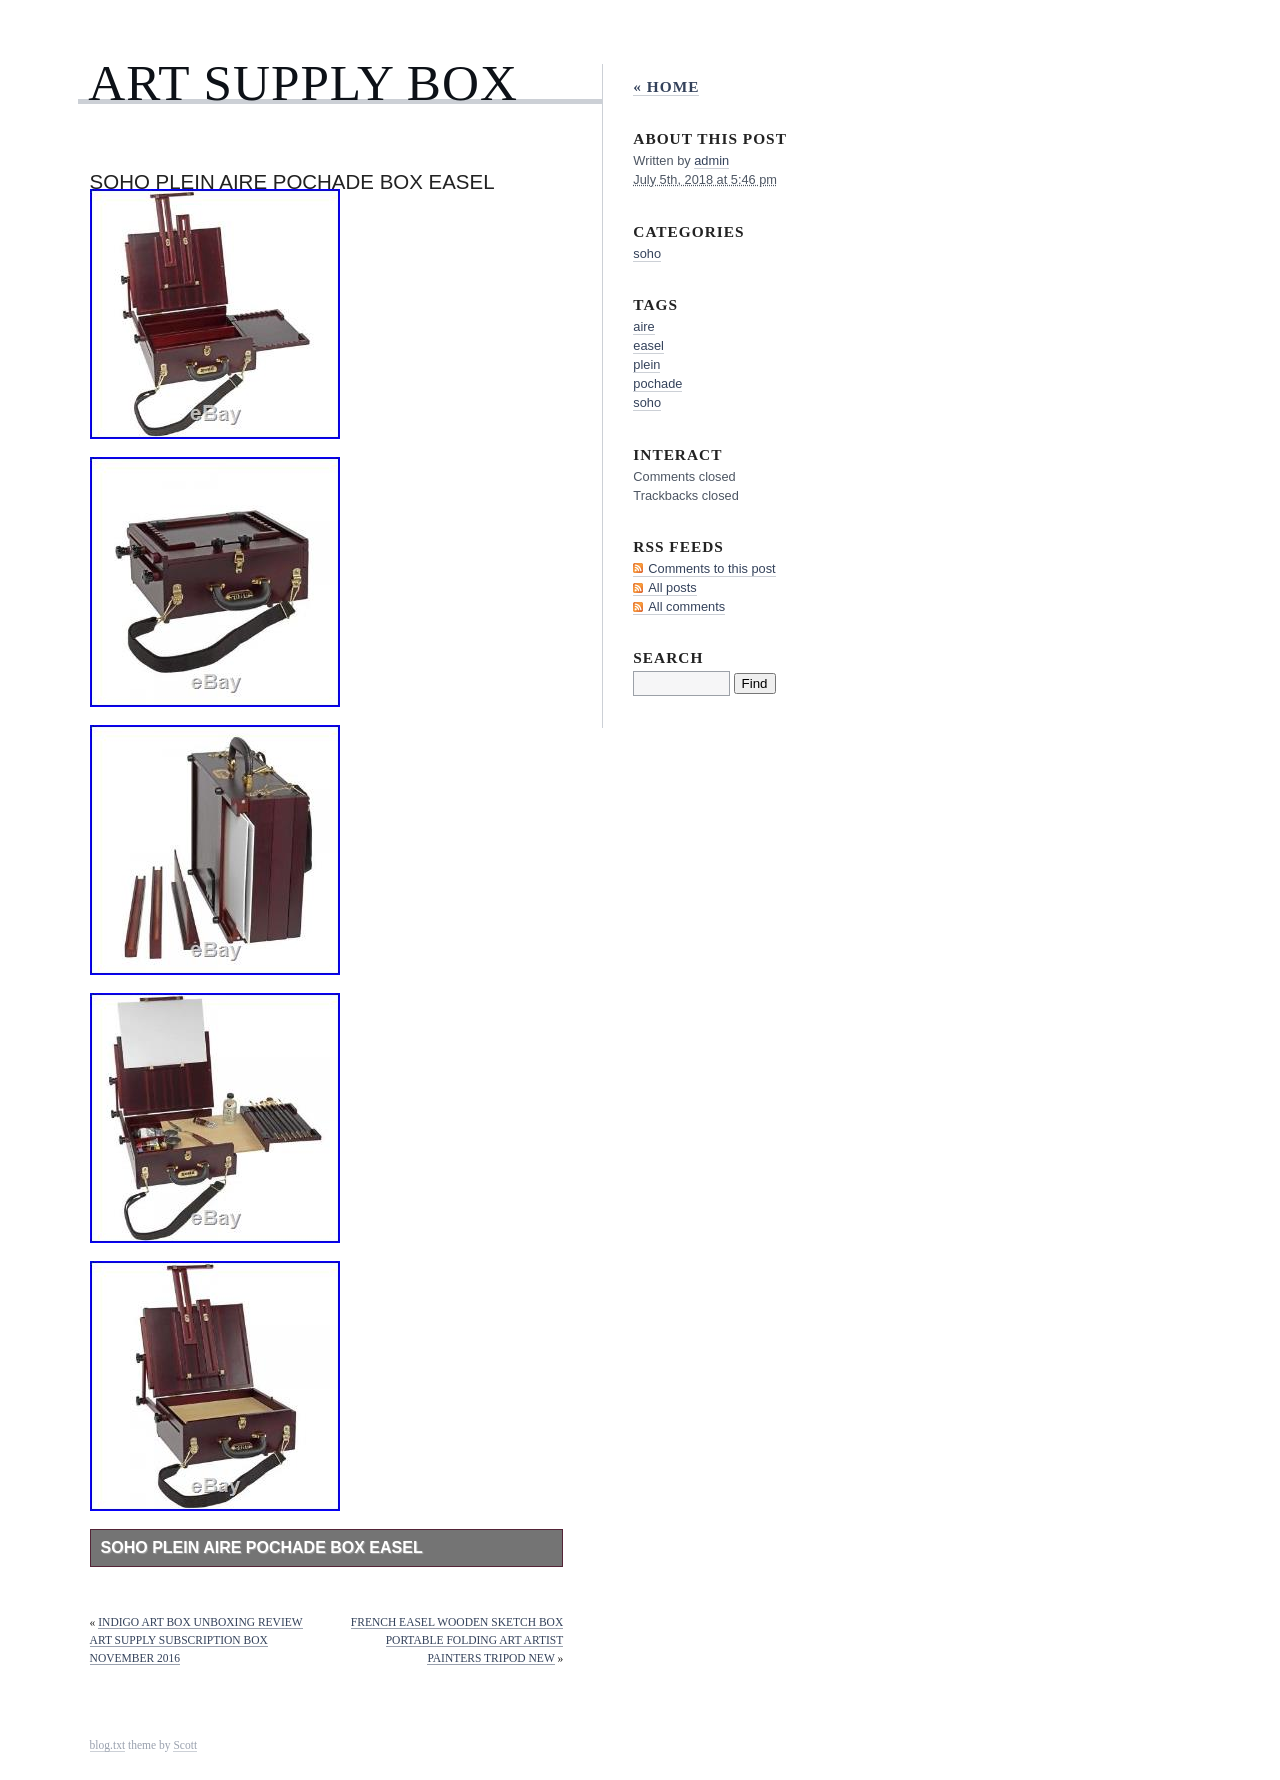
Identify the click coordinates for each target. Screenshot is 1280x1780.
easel (648, 345)
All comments (686, 606)
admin (711, 160)
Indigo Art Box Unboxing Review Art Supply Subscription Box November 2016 (196, 1640)
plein (646, 364)
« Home (666, 86)
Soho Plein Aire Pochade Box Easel (262, 1547)
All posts (672, 587)
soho (647, 253)
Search (668, 657)
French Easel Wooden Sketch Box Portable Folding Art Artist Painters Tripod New (457, 1640)
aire (643, 326)
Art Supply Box (303, 82)
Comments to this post (711, 568)
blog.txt (108, 1745)
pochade (657, 383)
